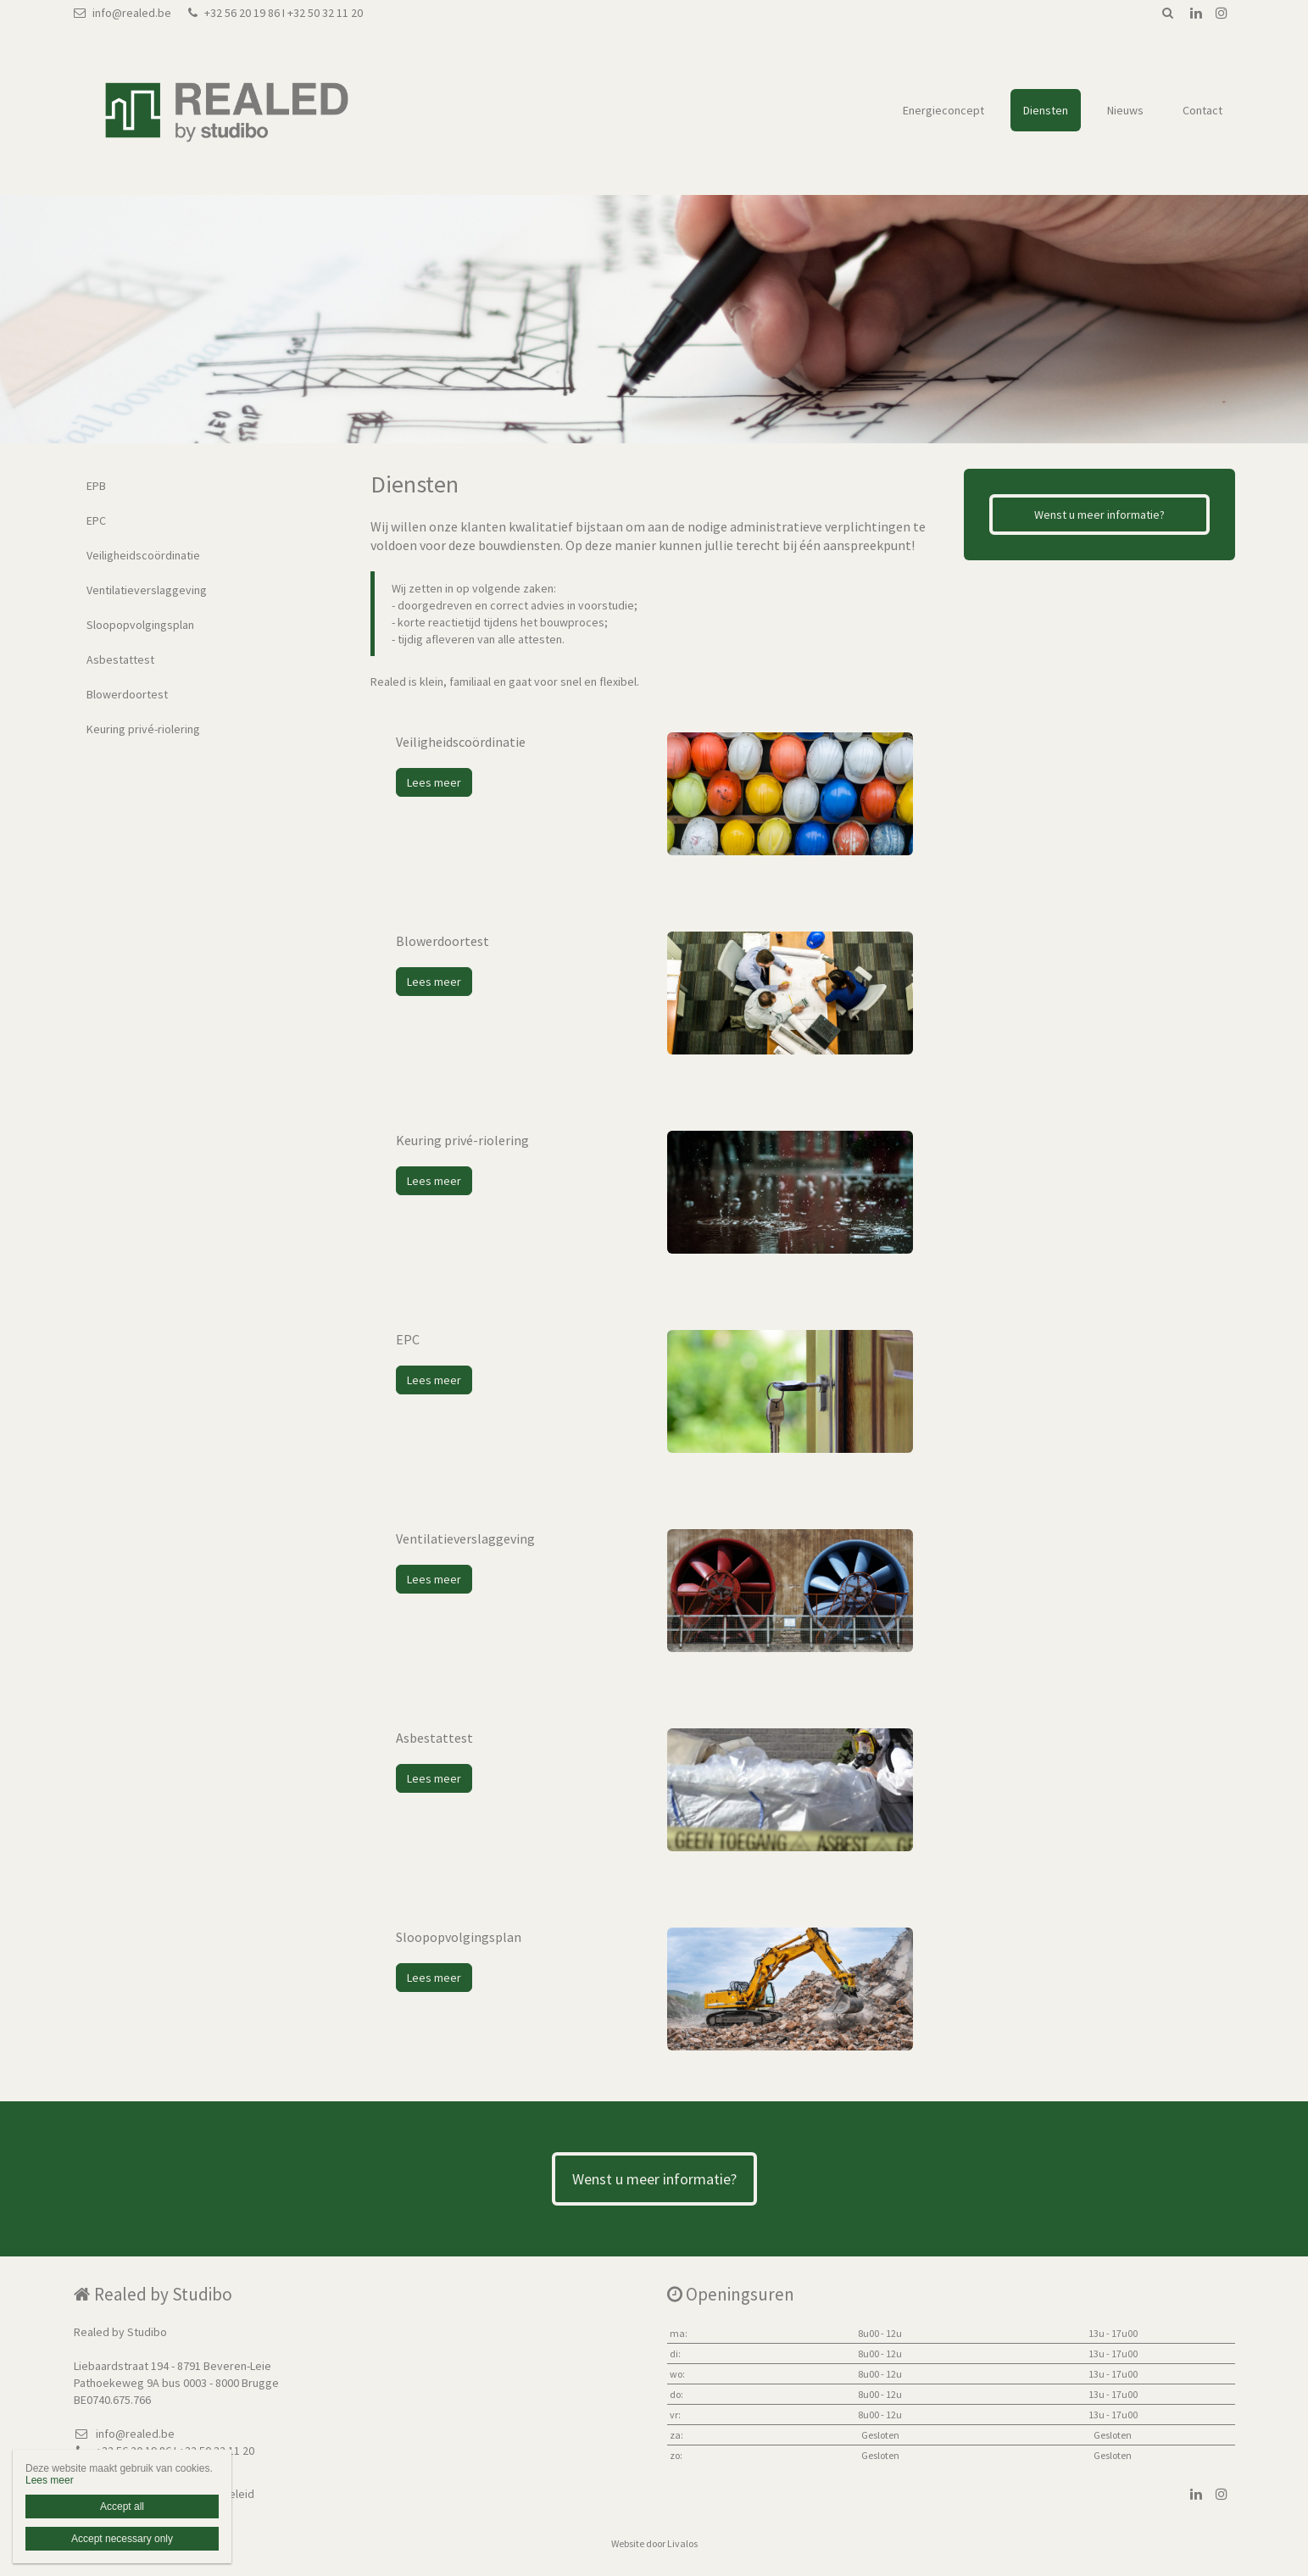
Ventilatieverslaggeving (146, 590)
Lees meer (434, 782)
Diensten (1045, 110)
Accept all (122, 2506)
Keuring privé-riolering (143, 729)
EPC (96, 520)
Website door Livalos (654, 2543)
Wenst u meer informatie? (1099, 514)
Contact (1202, 110)
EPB (96, 485)
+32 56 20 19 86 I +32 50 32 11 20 (275, 12)
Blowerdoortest (127, 694)
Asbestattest (120, 659)
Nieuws (1125, 110)
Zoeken (1168, 13)
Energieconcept (943, 110)
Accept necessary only (122, 2539)
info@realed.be (122, 12)
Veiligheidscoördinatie (143, 555)
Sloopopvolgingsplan (140, 624)
